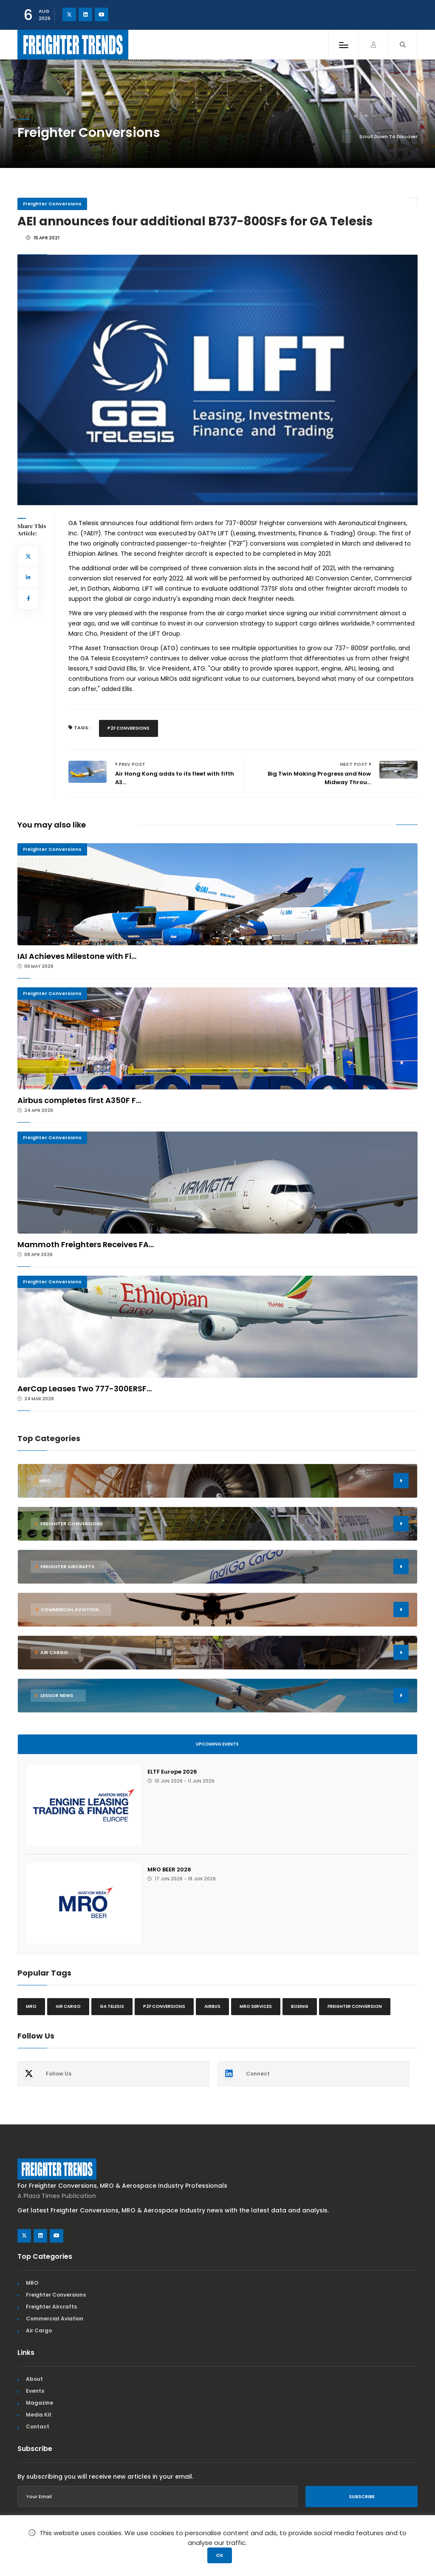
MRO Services (256, 2006)
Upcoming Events (217, 1744)
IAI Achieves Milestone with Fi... (76, 956)
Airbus (212, 2006)
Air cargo (68, 2006)
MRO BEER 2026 (169, 1869)
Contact (37, 2426)
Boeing (299, 2006)
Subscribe (362, 2496)
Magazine (39, 2402)
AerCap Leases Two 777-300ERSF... (84, 1388)
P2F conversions (128, 728)
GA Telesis (112, 2006)
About (34, 2379)
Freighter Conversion (355, 2006)
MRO (31, 2006)
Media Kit (38, 2414)
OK (219, 2555)
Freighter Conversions (52, 203)
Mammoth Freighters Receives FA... (85, 1244)
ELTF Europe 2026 (172, 1772)
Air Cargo (39, 2330)
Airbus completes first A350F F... (79, 1100)
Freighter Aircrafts (51, 2306)
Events (35, 2390)
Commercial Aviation (54, 2318)
